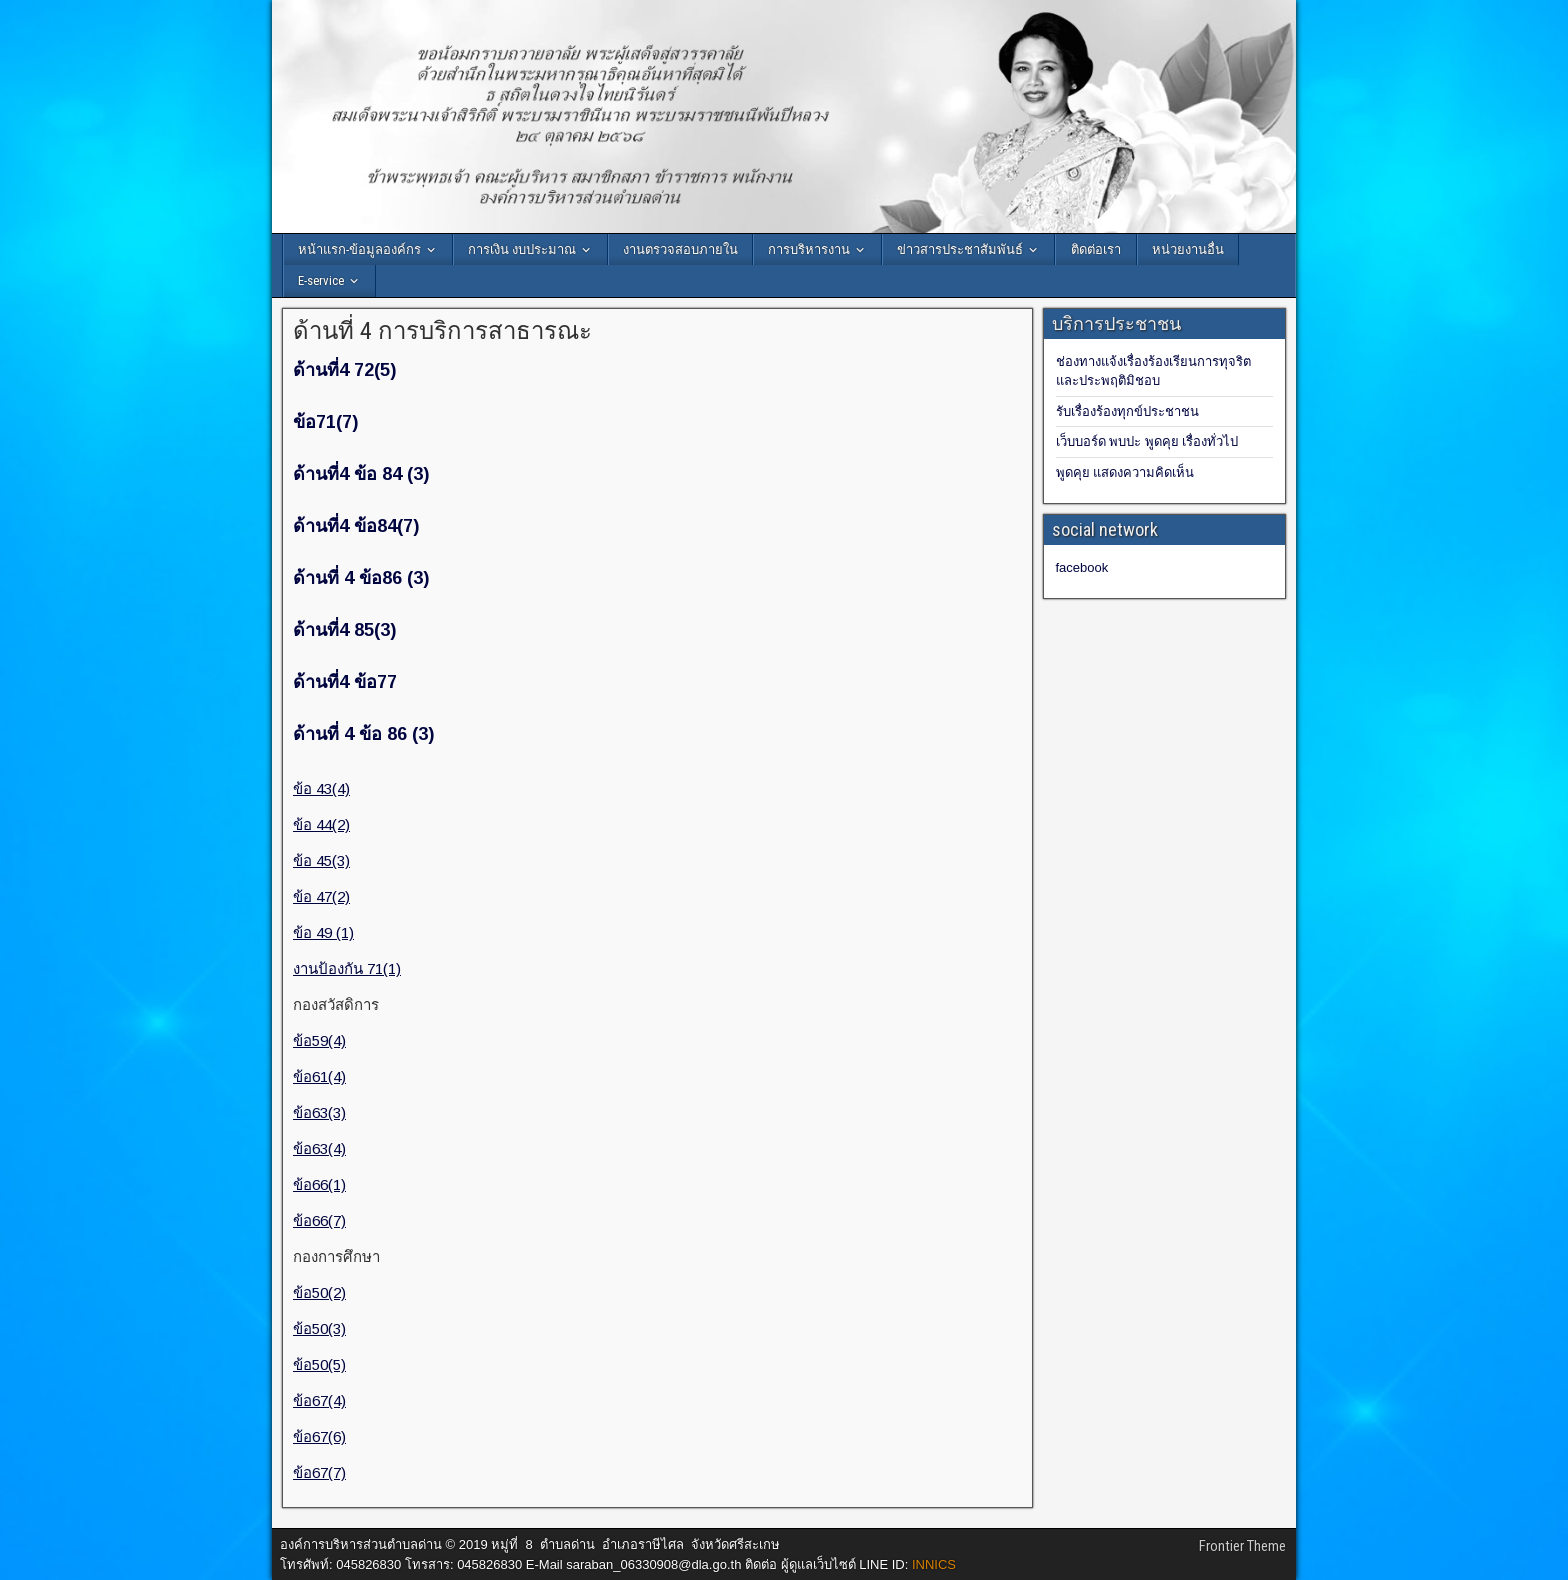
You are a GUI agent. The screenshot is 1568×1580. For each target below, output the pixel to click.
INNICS (934, 1564)
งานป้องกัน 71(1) (347, 968)
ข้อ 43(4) (321, 788)
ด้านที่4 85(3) (344, 630)
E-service (321, 280)
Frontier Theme (1242, 1546)
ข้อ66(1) (319, 1184)
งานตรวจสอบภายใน (680, 249)
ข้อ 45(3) (321, 860)
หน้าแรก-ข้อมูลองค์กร (359, 249)
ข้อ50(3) (319, 1328)
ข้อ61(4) (319, 1076)
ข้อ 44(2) (321, 824)
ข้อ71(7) (325, 422)
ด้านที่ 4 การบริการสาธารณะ (442, 331)
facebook (1082, 567)
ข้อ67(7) (319, 1472)
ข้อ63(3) (319, 1112)
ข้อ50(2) (319, 1292)
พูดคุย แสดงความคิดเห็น (1125, 472)
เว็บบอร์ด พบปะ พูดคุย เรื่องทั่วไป (1147, 441)
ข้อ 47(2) (321, 896)
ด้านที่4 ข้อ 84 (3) (361, 474)
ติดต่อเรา (1096, 249)
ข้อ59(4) (319, 1040)
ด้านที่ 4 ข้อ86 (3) (361, 578)
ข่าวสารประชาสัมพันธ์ (960, 249)
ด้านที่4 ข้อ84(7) (356, 526)
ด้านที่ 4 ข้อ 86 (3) (363, 734)
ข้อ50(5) (319, 1364)
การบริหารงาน (809, 249)
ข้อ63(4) (319, 1148)
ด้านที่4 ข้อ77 (345, 682)
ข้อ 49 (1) (323, 932)
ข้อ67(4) (319, 1400)
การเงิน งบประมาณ (522, 249)
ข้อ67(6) (319, 1436)
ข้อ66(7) (319, 1220)
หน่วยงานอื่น (1188, 249)
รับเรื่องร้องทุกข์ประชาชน (1127, 411)
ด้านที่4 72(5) (344, 370)
